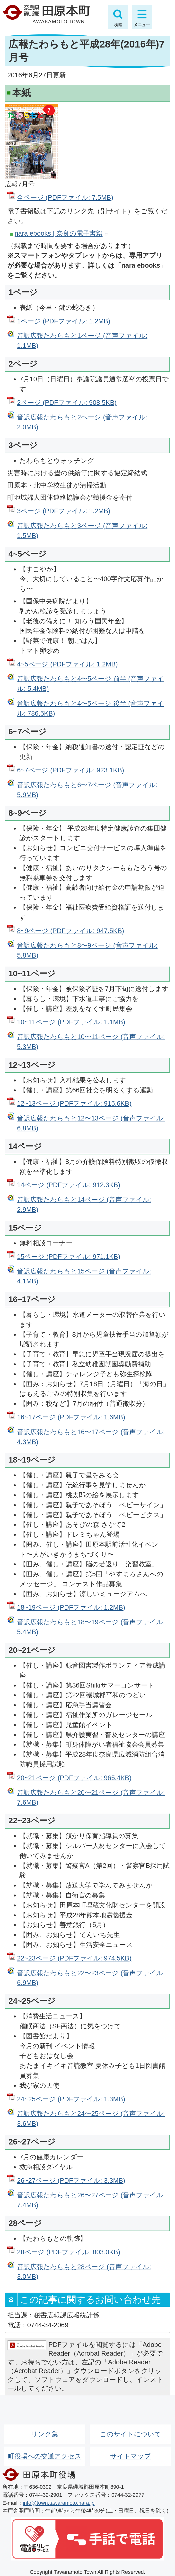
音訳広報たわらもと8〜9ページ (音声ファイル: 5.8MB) (87, 950)
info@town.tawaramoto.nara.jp (59, 2503)
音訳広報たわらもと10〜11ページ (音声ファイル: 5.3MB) (91, 1041)
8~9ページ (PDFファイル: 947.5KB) (70, 931)
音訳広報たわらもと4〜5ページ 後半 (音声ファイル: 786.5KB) (90, 708)
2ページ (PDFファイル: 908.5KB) (67, 402)
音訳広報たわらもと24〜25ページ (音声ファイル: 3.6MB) (91, 2118)
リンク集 (44, 2434)
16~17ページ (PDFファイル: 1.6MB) (71, 1417)
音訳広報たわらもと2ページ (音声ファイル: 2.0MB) (82, 422)
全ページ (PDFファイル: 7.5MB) (65, 197)
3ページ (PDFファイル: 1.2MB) (63, 511)
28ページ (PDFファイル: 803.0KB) (68, 2252)
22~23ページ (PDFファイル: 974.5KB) (74, 1958)
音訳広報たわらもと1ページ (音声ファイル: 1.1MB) (82, 340)
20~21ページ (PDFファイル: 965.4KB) (74, 1778)
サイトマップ (130, 2456)
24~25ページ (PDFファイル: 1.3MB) (71, 2099)
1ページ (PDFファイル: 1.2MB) (63, 321)
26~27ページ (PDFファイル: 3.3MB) (71, 2180)
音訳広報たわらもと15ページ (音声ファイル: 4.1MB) (84, 1276)
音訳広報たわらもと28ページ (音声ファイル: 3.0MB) (84, 2271)
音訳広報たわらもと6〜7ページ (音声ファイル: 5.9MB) (87, 790)
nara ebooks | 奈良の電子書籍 (59, 233)
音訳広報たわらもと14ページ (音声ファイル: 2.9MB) (84, 1204)
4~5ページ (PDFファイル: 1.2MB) (67, 664)
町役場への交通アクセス (44, 2456)
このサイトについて (130, 2434)
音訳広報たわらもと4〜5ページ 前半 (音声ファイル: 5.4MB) (90, 683)
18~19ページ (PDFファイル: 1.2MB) (71, 1607)
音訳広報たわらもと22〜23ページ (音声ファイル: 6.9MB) (91, 1978)
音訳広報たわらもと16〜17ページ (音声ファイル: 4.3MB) (91, 1437)
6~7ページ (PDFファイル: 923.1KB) (70, 770)
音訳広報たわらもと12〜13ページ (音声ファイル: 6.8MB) (91, 1123)
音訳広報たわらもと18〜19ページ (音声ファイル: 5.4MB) (91, 1627)
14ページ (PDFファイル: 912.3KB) (68, 1185)
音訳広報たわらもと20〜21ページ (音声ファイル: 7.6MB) (91, 1797)
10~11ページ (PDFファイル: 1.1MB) (71, 1022)
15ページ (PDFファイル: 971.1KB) (68, 1256)
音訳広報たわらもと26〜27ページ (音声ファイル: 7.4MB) (91, 2200)
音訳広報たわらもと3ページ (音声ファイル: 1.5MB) (82, 530)
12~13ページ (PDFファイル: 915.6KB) (74, 1103)
